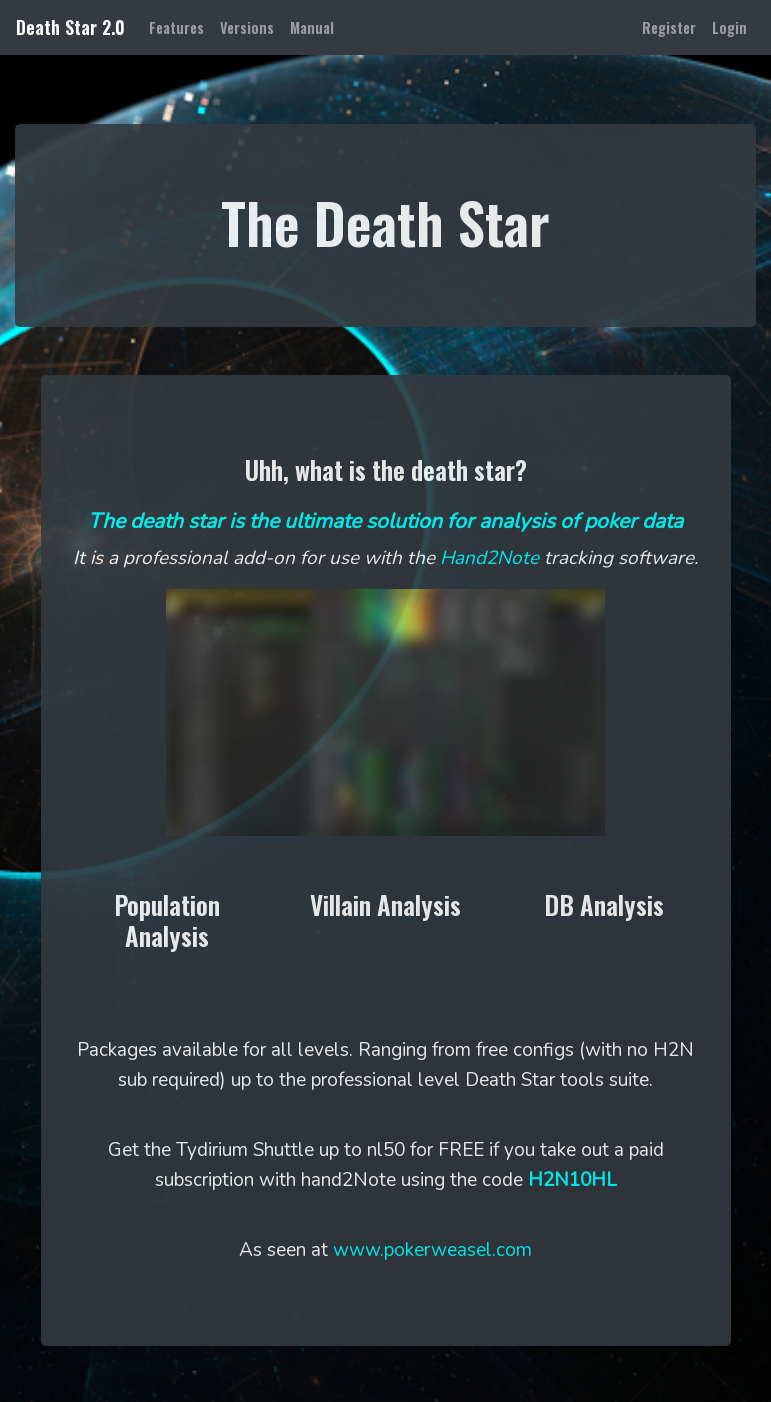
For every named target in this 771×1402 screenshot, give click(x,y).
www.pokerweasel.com (432, 1250)
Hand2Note (489, 558)
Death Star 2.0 (70, 27)
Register (669, 27)
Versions (247, 27)
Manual (312, 27)
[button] (167, 924)
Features (180, 26)
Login (729, 27)
